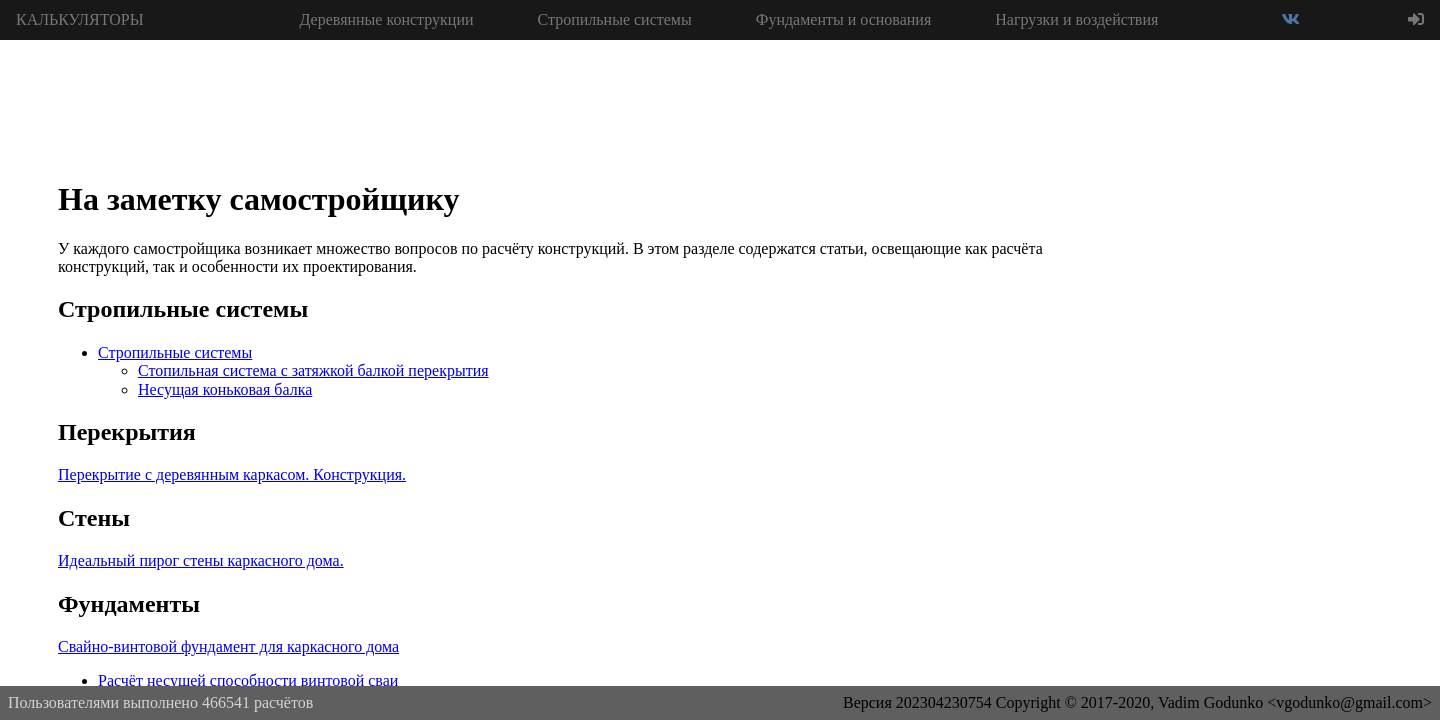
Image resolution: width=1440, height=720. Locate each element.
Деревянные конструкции (386, 19)
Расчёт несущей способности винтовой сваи (248, 680)
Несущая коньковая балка (225, 389)
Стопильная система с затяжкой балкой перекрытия (313, 370)
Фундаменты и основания (844, 19)
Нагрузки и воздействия (1076, 19)
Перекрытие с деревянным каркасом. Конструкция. (232, 474)
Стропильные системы (615, 19)
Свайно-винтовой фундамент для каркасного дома (228, 646)
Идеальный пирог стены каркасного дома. (201, 560)
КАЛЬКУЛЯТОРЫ (80, 19)
